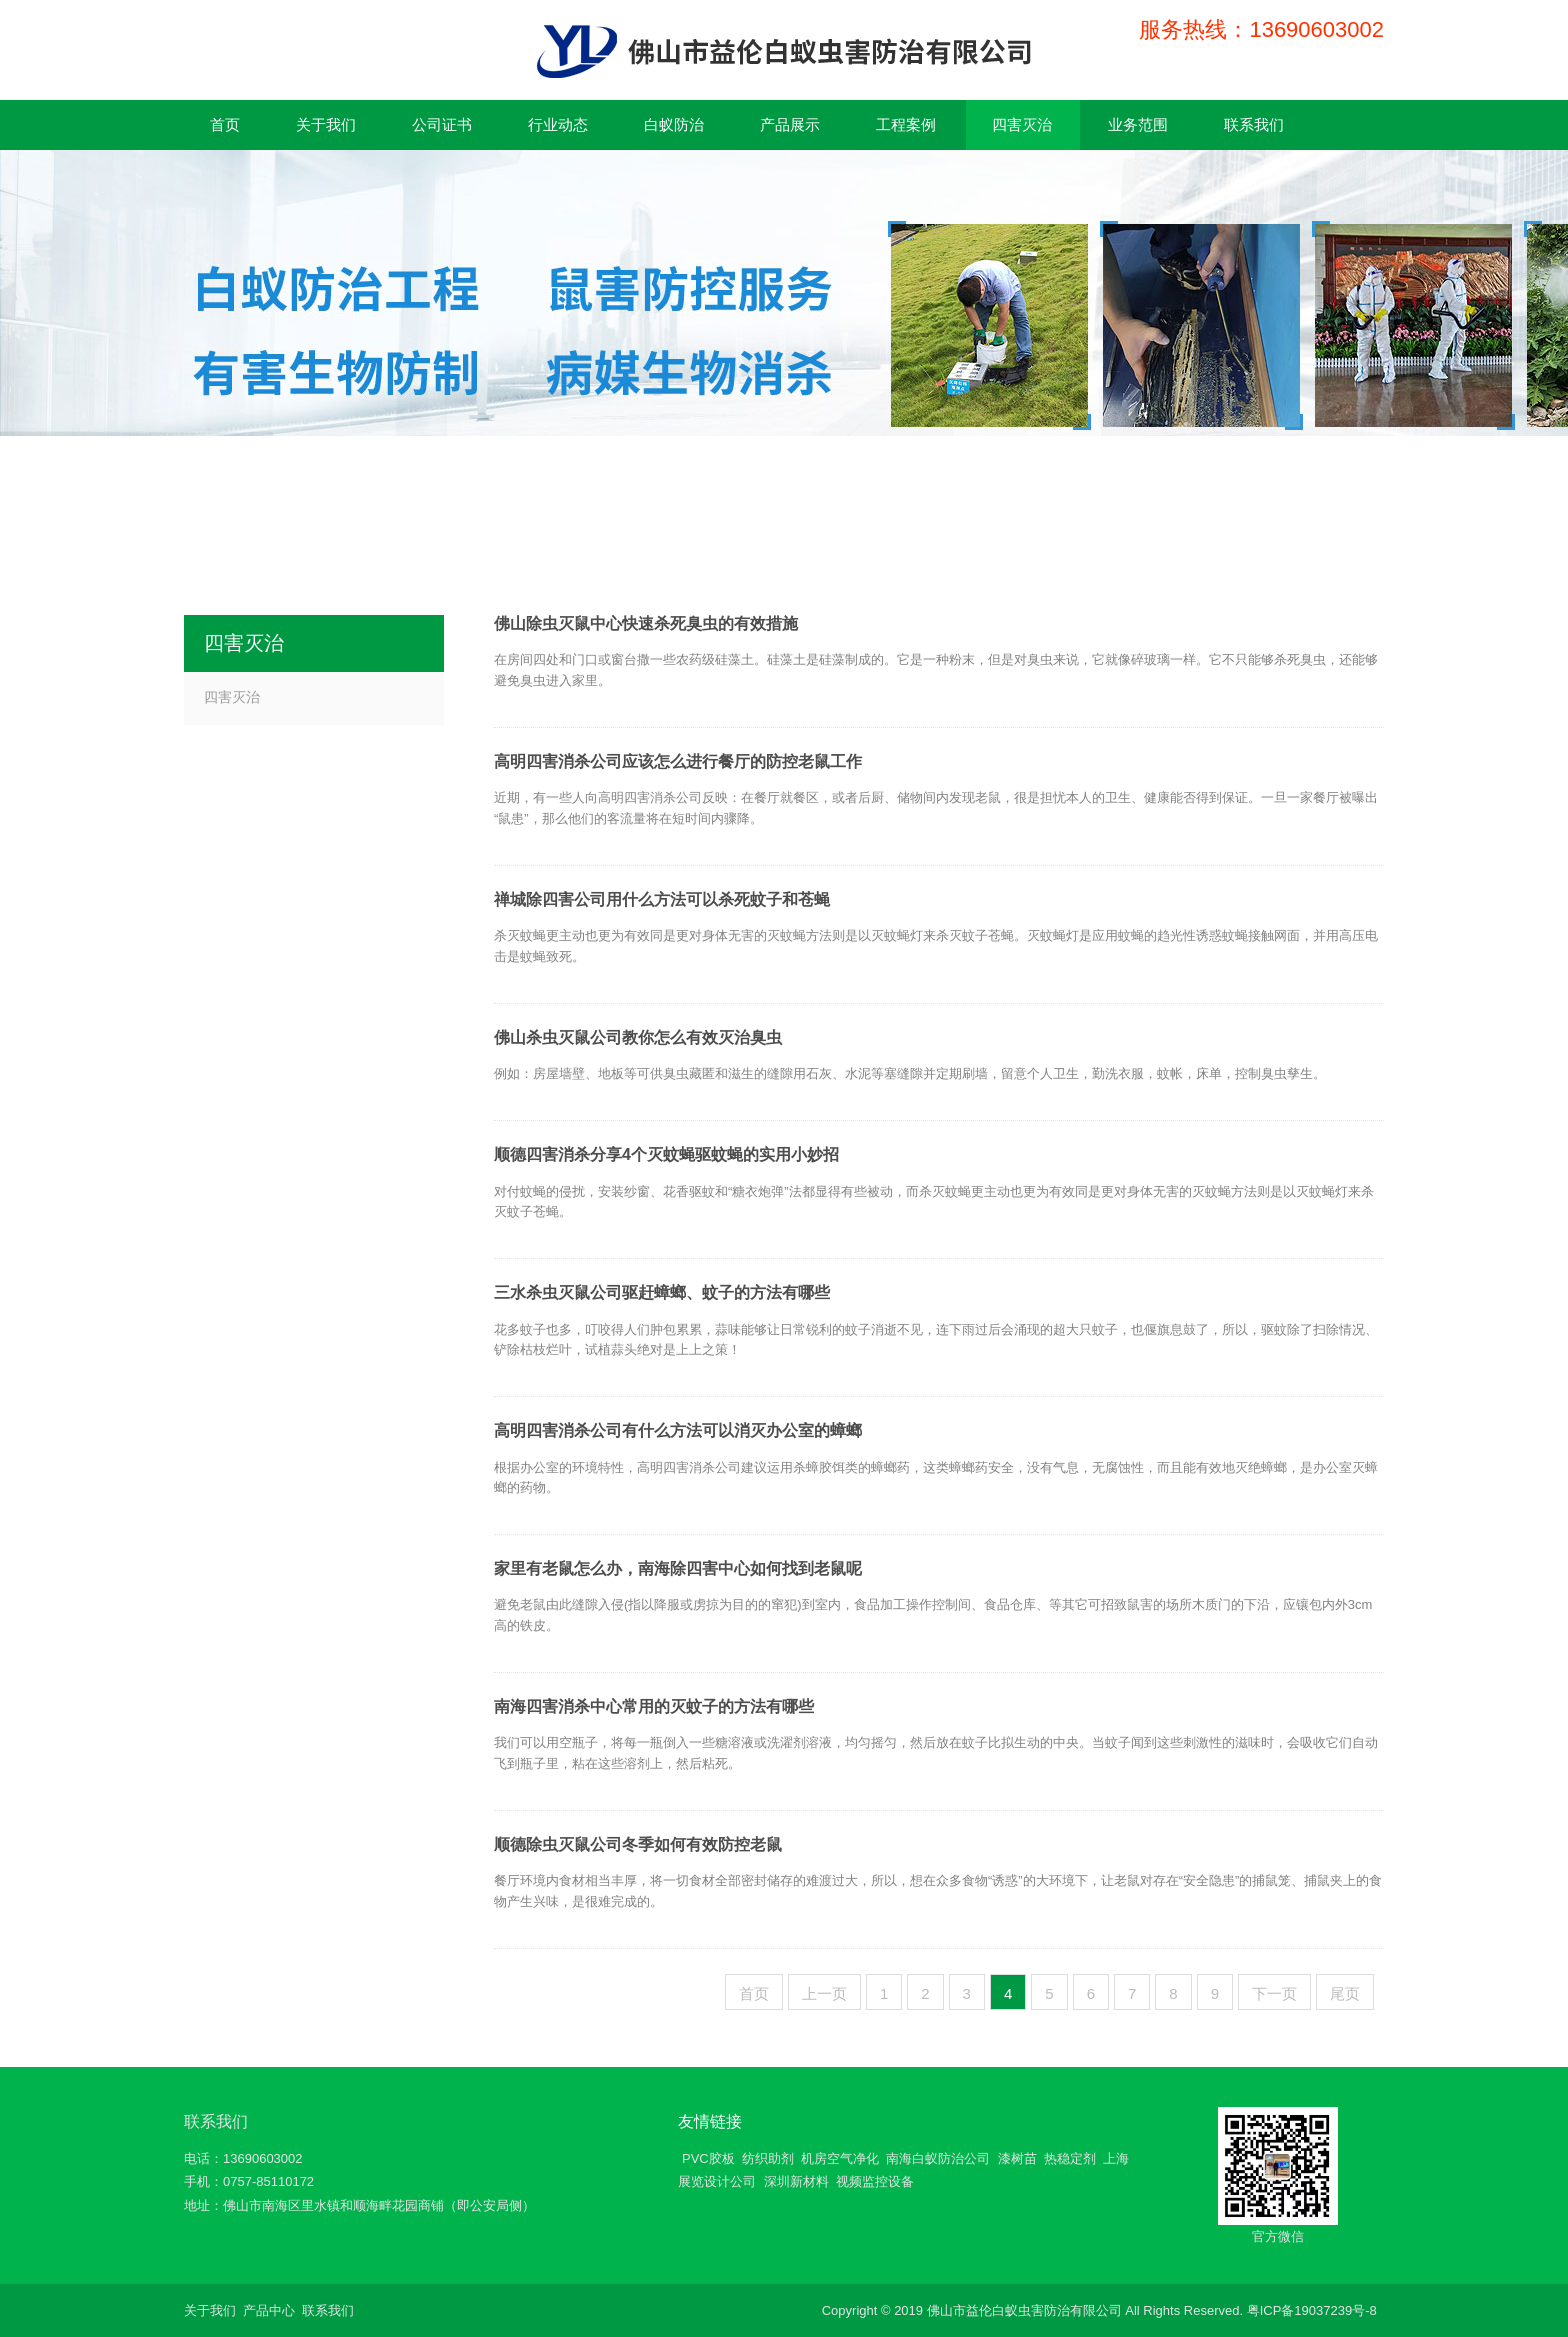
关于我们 (210, 2310)
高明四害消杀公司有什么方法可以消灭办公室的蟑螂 (678, 1430)
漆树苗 (1017, 2158)
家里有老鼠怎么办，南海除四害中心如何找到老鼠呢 (678, 1568)
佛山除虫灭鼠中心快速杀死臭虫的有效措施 (646, 623)
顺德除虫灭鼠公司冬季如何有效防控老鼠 (638, 1844)
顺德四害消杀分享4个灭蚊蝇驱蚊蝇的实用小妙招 (666, 1154)
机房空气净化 (840, 2158)
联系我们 (216, 2121)
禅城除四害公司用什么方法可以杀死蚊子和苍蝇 (662, 899)
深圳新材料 (796, 2181)
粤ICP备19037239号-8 (1312, 2310)
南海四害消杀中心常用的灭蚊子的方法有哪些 (654, 1706)
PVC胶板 (708, 2158)
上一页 (824, 1993)
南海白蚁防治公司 (938, 2158)
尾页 (1345, 1993)
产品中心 (269, 2310)
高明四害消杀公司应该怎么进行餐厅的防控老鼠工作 (678, 761)
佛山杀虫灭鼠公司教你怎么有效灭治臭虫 (638, 1037)
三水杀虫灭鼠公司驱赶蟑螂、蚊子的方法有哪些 (662, 1292)
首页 (754, 1993)
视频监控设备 (875, 2181)
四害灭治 (232, 697)
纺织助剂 (768, 2158)
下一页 (1274, 1993)
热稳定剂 (1070, 2158)
